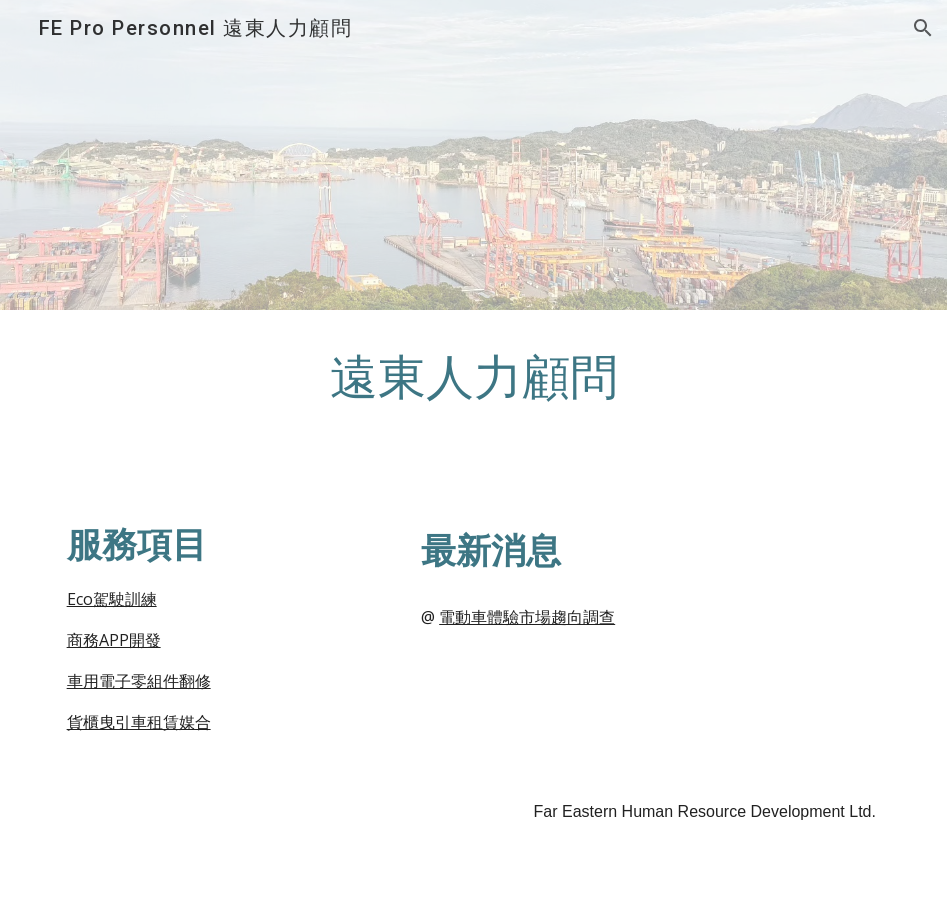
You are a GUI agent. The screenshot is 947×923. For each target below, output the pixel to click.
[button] (923, 28)
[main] (474, 398)
